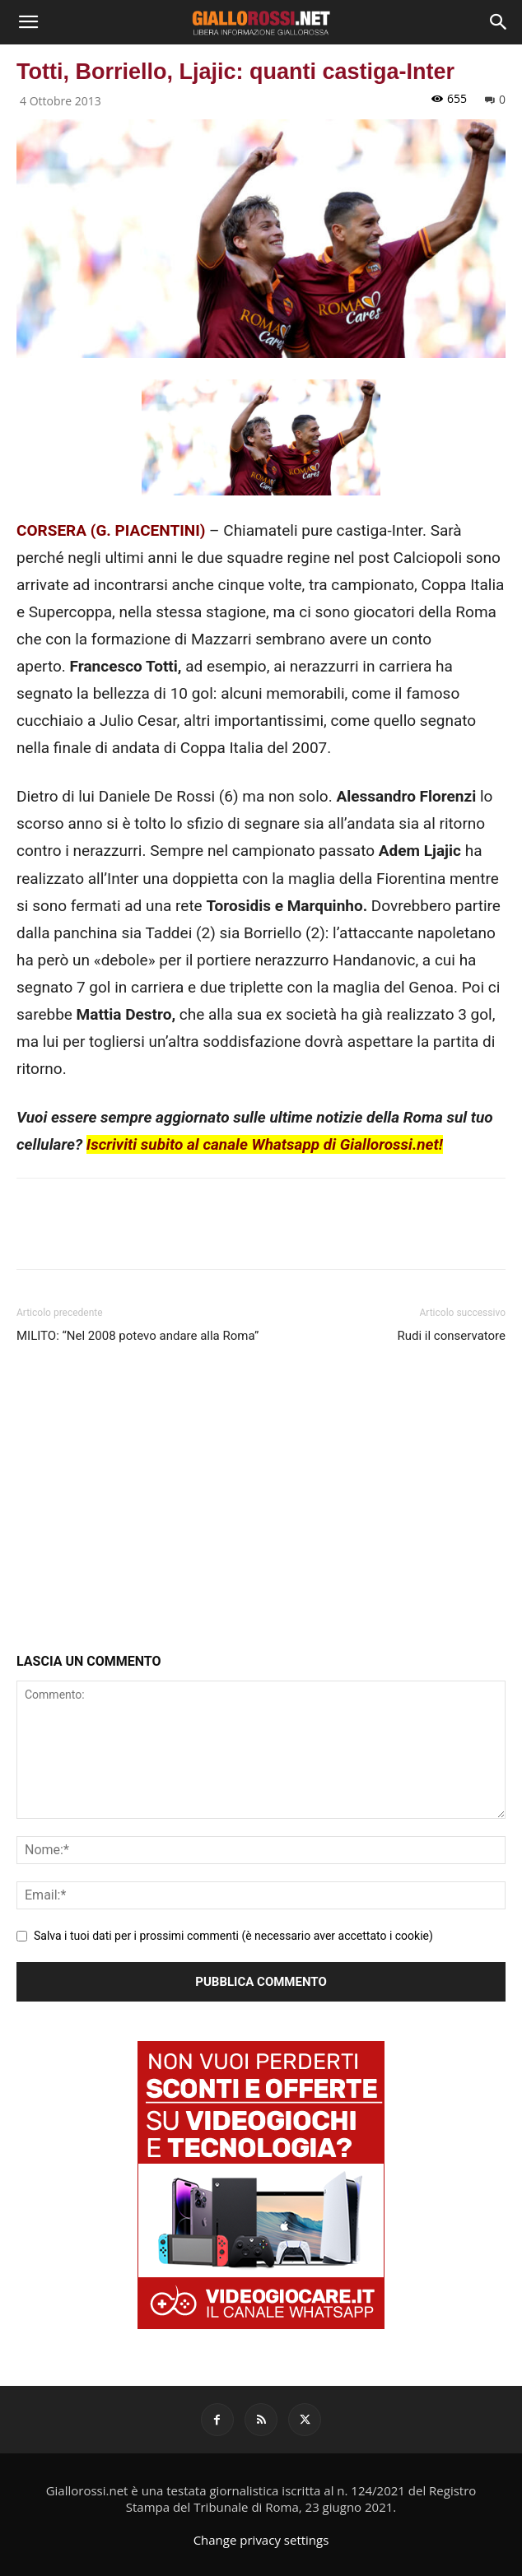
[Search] (499, 22)
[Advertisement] (261, 1502)
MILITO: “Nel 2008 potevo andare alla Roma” (137, 1335)
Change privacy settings (261, 2540)
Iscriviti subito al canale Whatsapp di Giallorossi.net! (264, 1144)
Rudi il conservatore (452, 1335)
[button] (28, 22)
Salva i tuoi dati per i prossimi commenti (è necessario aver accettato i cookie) (233, 1935)
